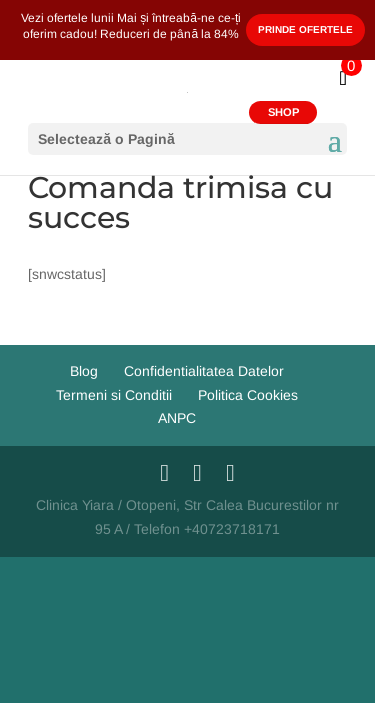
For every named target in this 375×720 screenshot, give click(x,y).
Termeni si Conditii (114, 395)
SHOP (283, 112)
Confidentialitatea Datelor (204, 371)
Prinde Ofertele (305, 29)
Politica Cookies (248, 395)
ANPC (177, 418)
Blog (84, 371)
